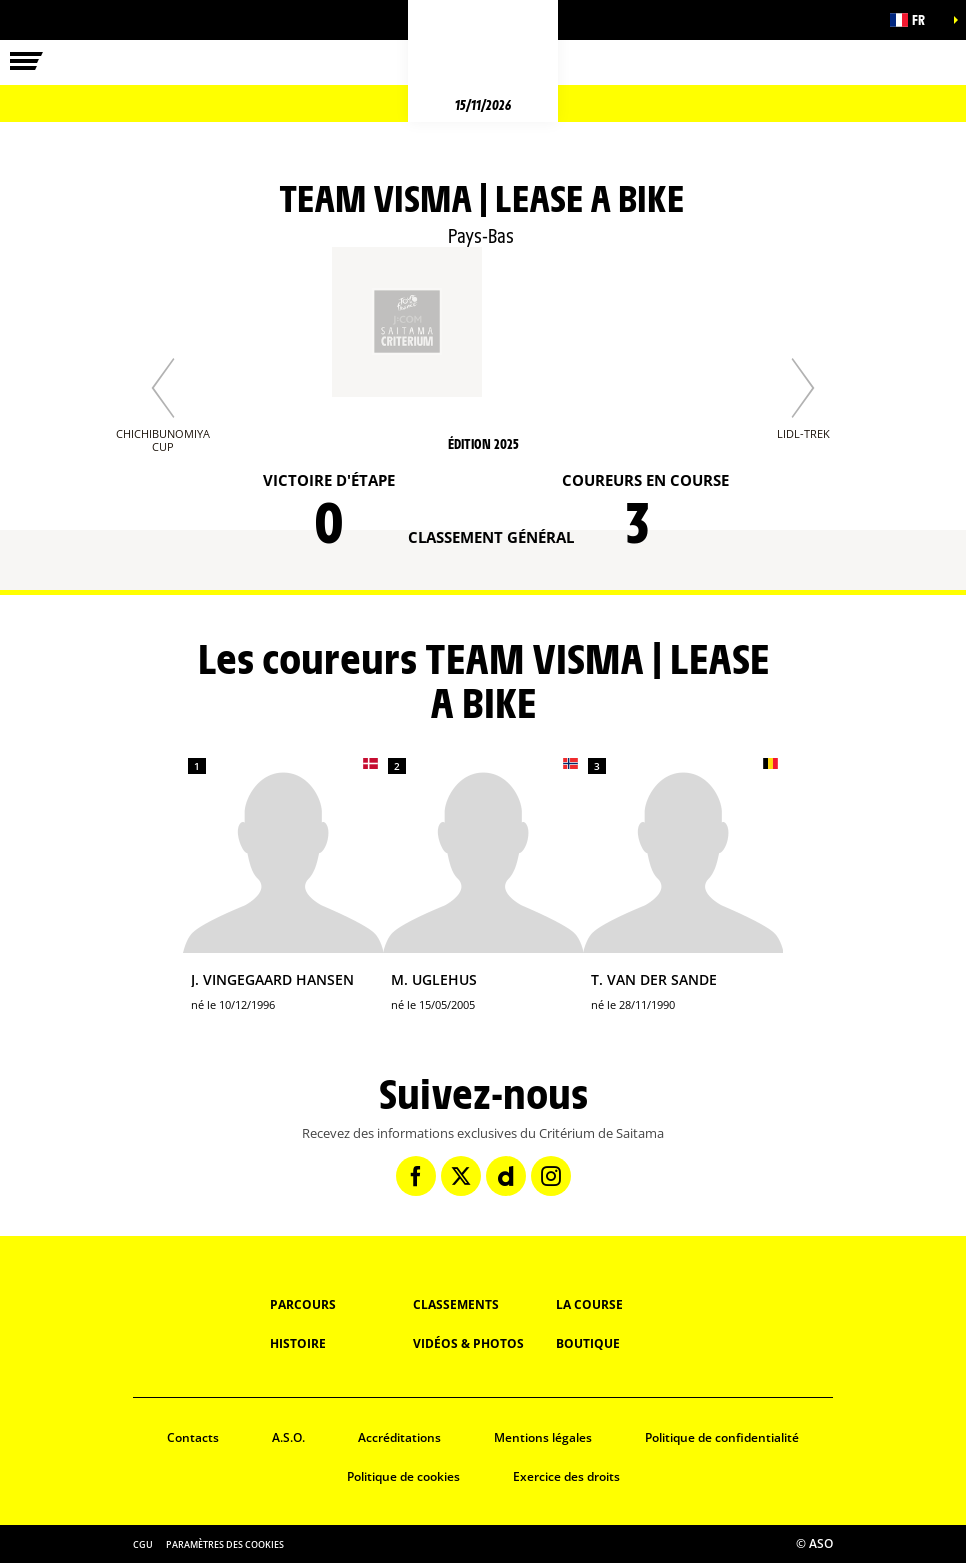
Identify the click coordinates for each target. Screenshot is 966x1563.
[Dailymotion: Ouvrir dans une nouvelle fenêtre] (506, 1176)
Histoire (298, 1343)
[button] (916, 20)
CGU (143, 1544)
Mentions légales (543, 1437)
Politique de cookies (403, 1476)
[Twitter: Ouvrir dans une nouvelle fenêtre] (461, 1176)
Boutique (588, 1343)
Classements (456, 1304)
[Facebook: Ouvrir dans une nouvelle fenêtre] (416, 1176)
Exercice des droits (566, 1476)
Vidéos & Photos (468, 1343)
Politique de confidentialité (722, 1437)
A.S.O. (288, 1437)
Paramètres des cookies (225, 1544)
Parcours (303, 1304)
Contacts (193, 1437)
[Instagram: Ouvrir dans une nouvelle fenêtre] (551, 1176)
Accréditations (399, 1437)
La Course (589, 1304)
